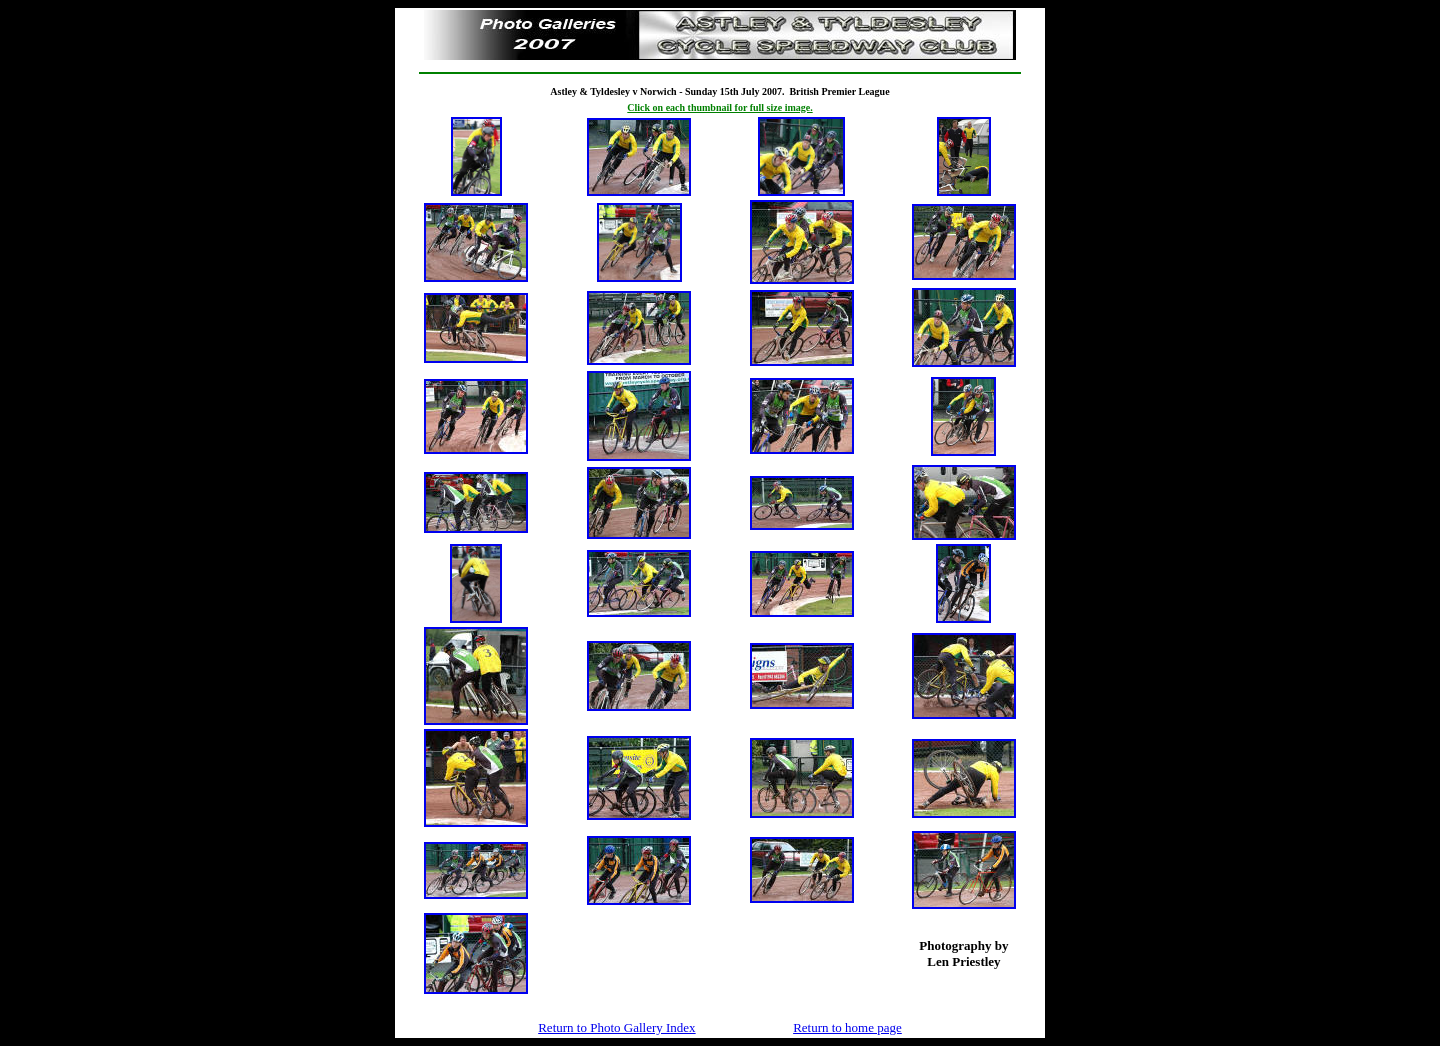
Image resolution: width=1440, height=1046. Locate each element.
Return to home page (847, 1027)
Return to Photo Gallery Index (616, 1027)
